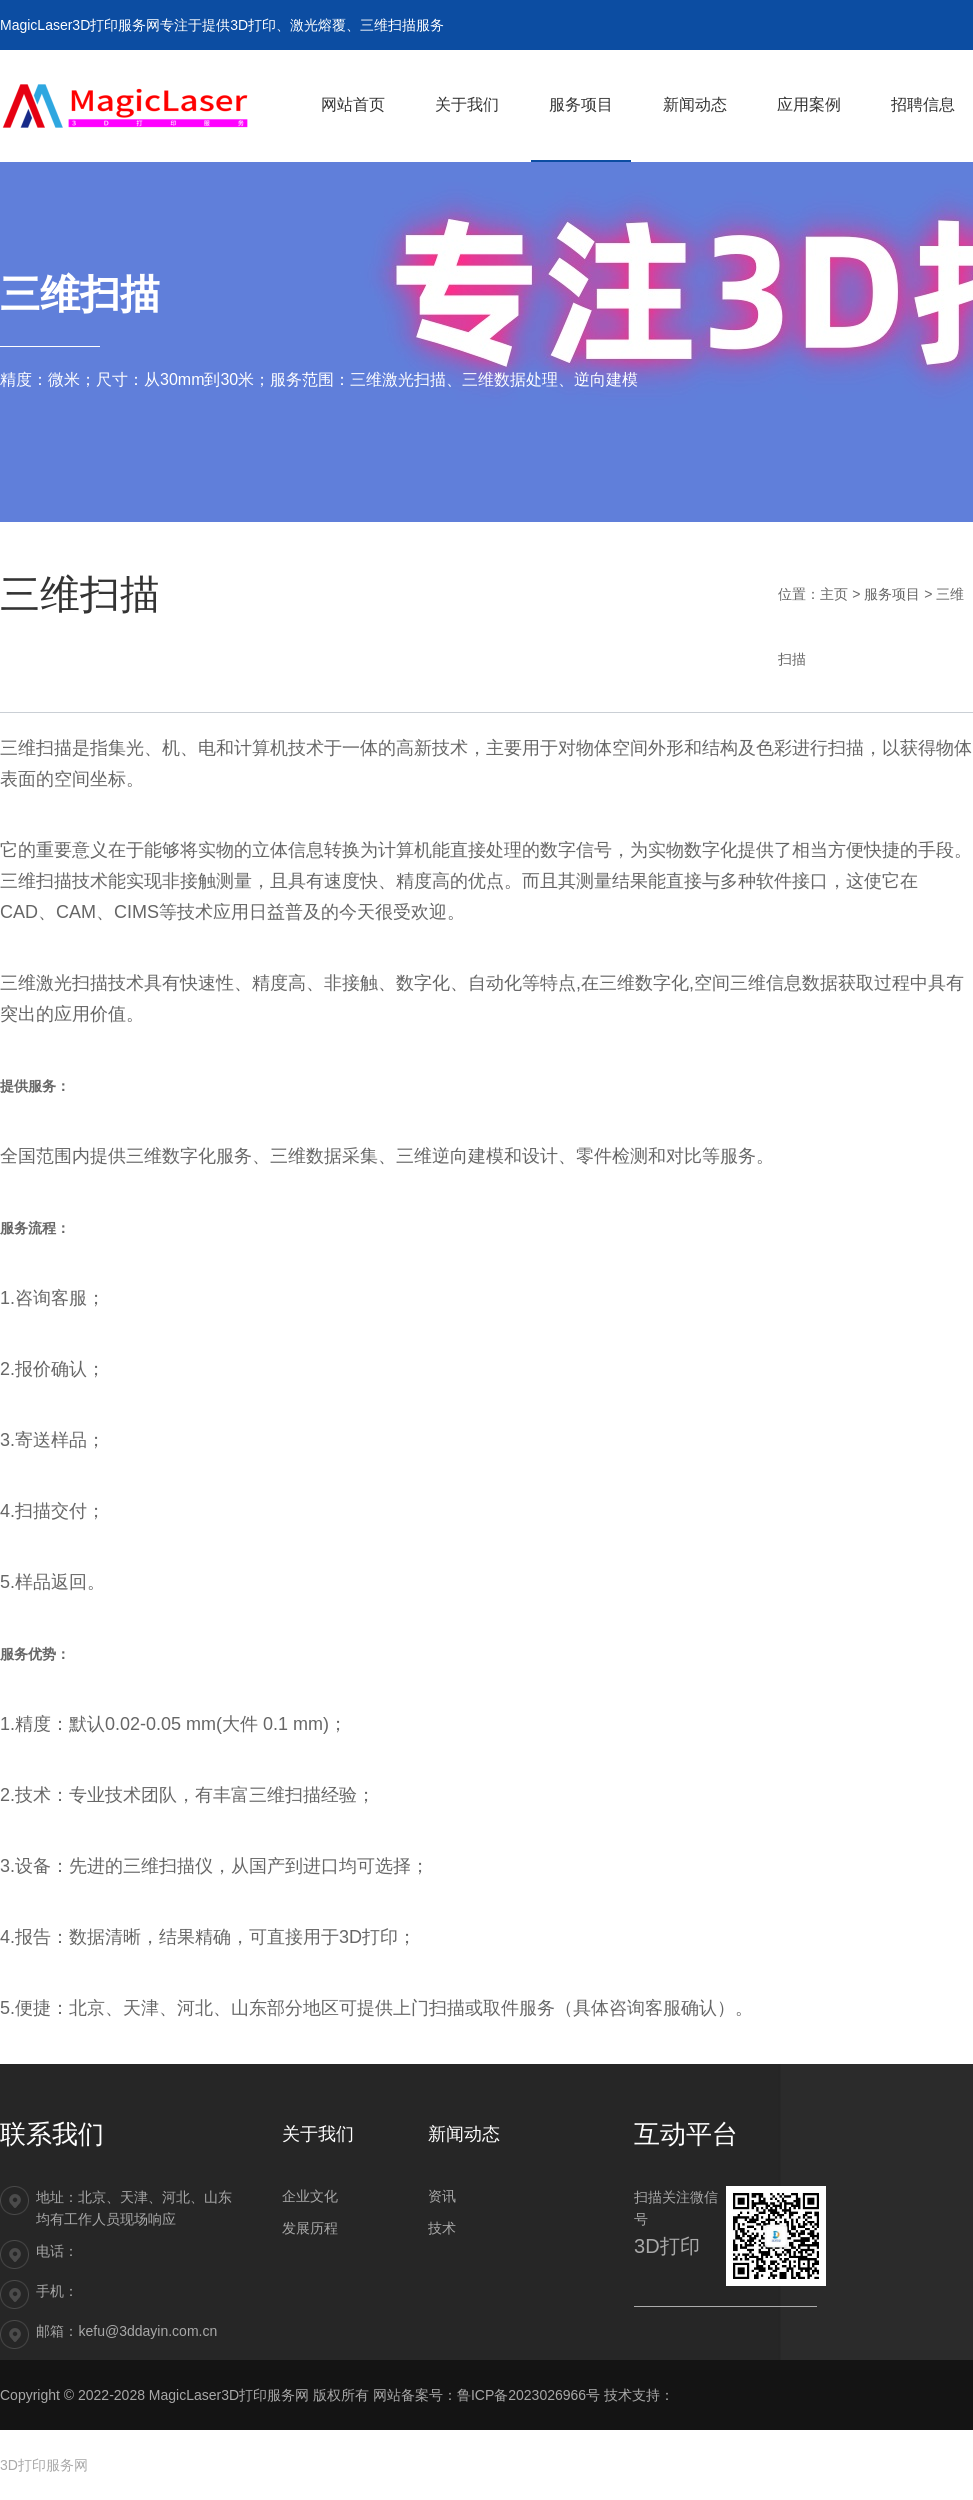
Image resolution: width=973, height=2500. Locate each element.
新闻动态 (464, 2134)
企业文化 (310, 2196)
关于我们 (318, 2134)
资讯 (442, 2196)
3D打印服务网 (44, 2465)
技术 (442, 2228)
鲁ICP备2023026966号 (528, 2395)
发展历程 (310, 2228)
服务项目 (892, 594)
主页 (834, 594)
